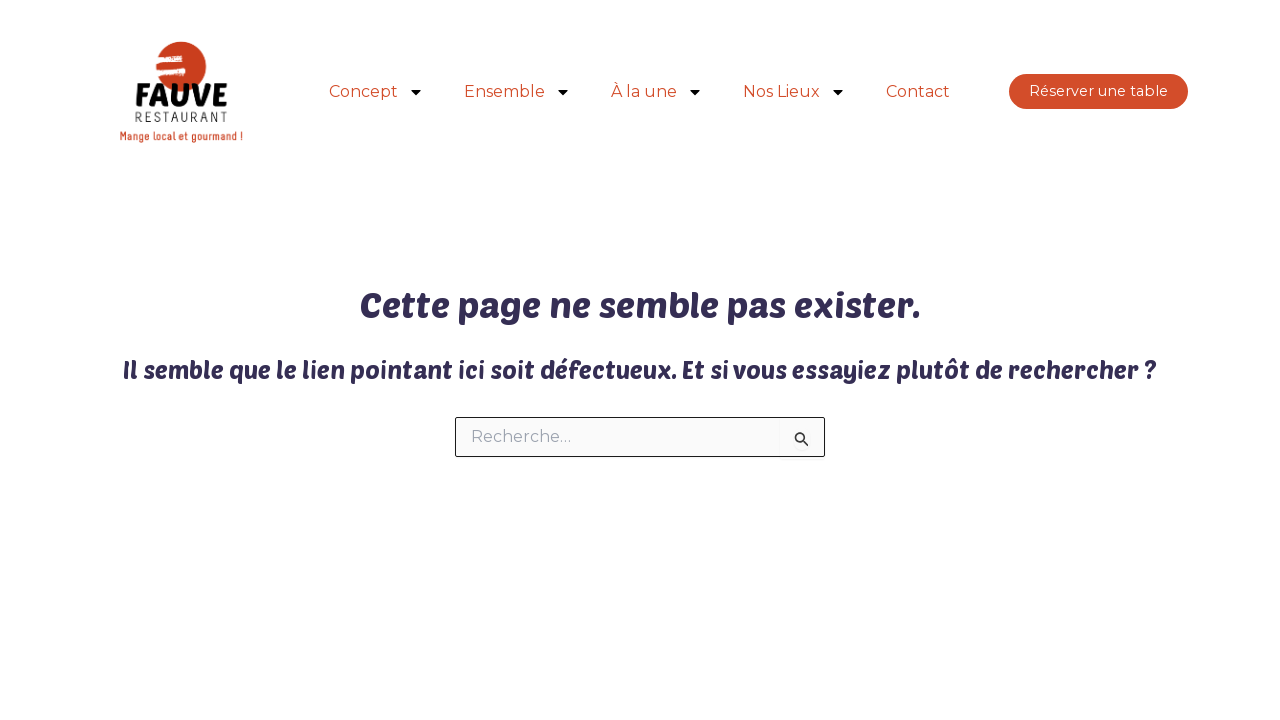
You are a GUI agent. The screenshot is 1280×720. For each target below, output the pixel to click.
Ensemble (517, 92)
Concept (376, 92)
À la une (657, 92)
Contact (918, 91)
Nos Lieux (794, 92)
